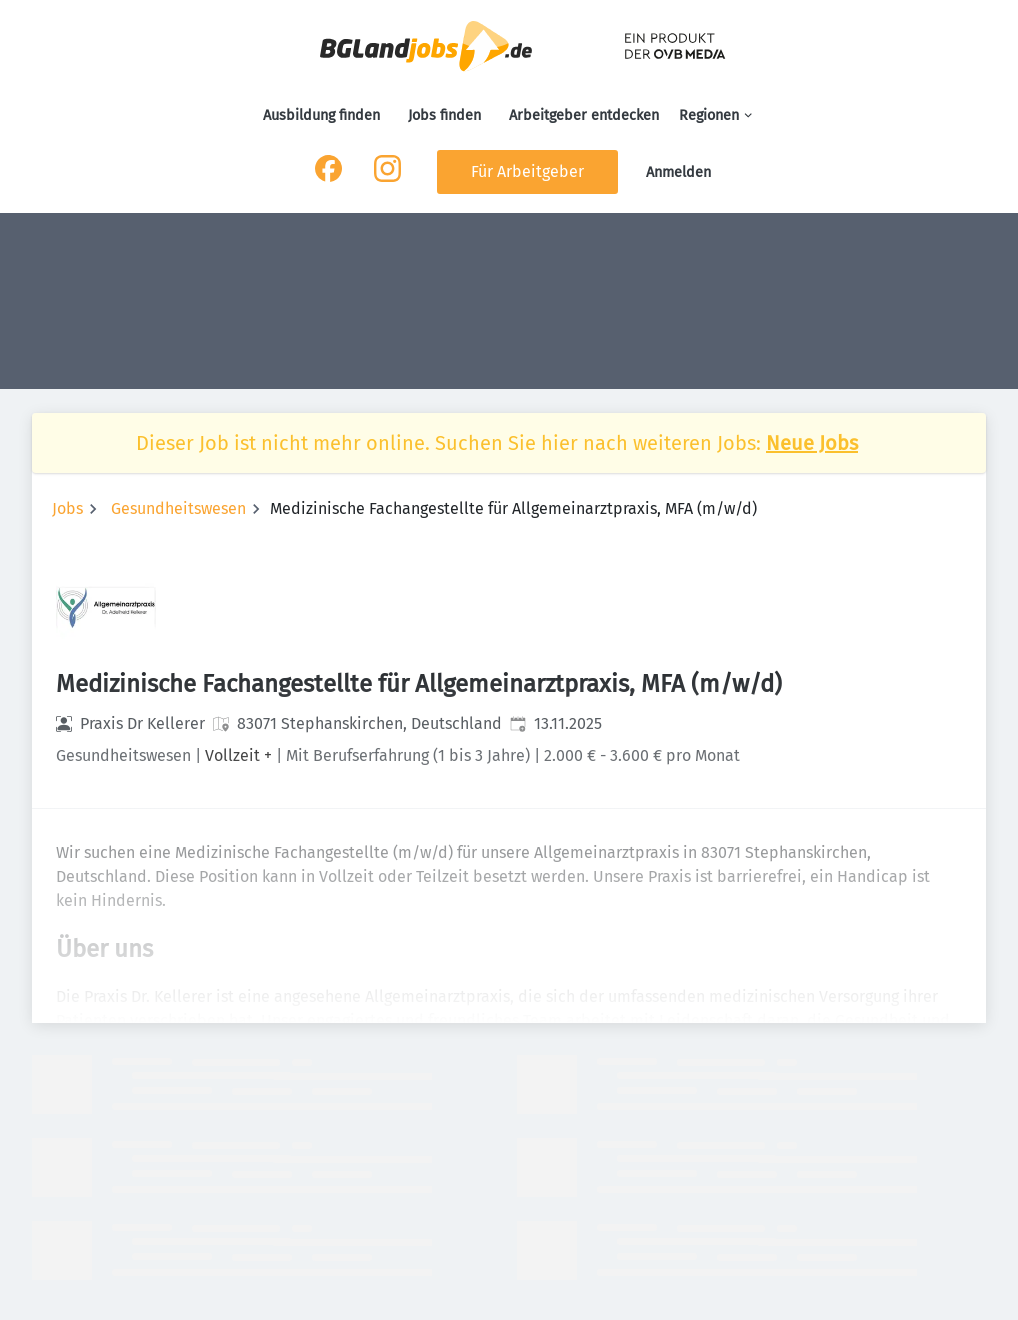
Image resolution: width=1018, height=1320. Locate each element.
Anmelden (678, 172)
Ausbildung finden (321, 115)
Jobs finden (444, 115)
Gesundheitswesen (178, 508)
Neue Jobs (812, 443)
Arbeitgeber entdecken (584, 115)
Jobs (67, 508)
